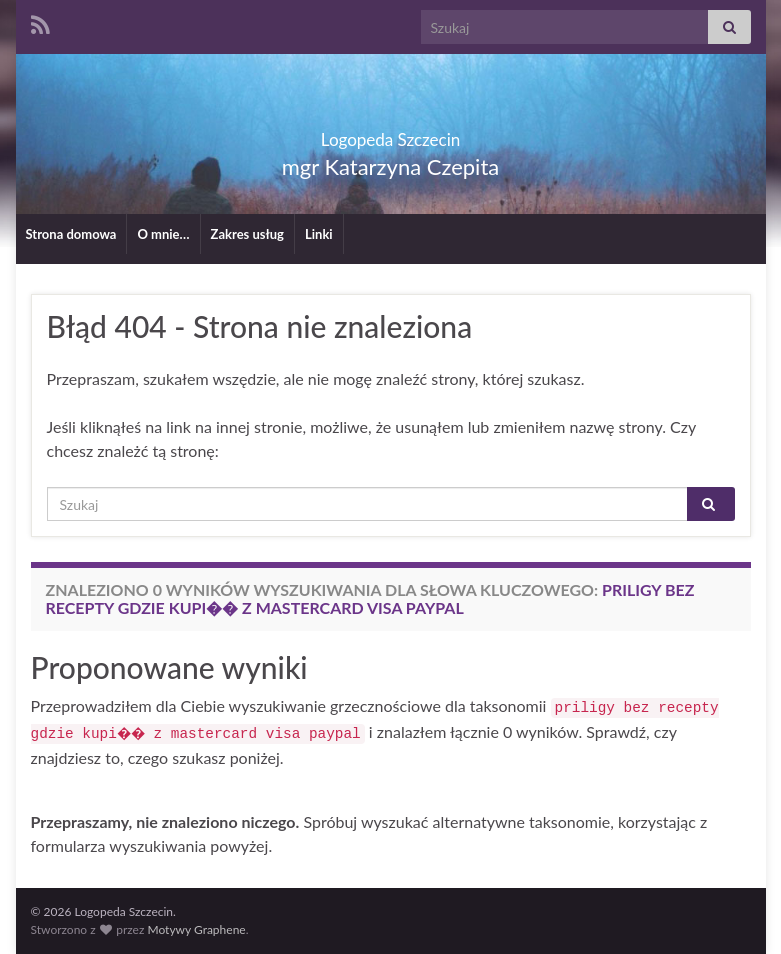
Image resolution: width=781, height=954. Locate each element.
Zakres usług (247, 234)
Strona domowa (71, 234)
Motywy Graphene (196, 929)
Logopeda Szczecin (391, 133)
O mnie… (163, 234)
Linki (319, 234)
